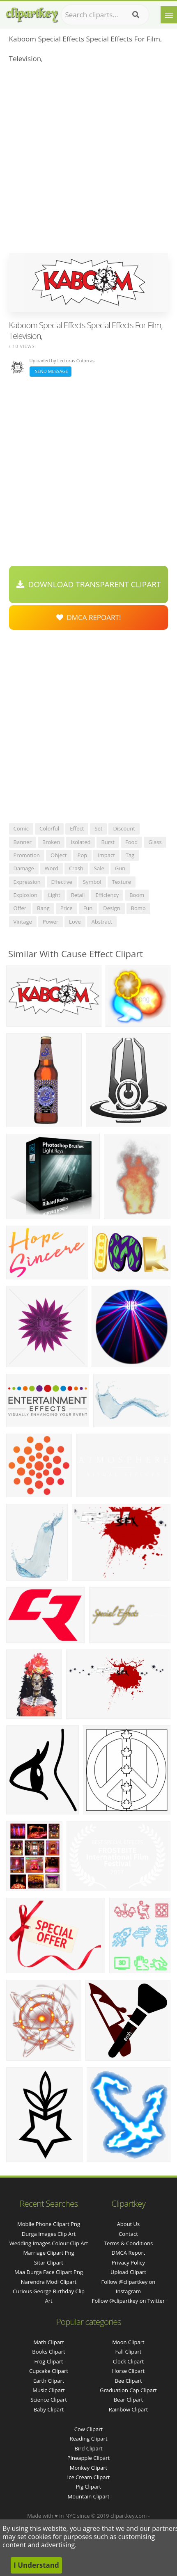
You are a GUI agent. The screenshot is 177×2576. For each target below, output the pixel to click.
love (74, 921)
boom (136, 895)
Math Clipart (48, 2342)
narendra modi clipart (48, 2281)
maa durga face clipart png (48, 2272)
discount (124, 828)
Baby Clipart (49, 2409)
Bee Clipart (128, 2380)
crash (76, 868)
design (111, 908)
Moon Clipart (128, 2342)
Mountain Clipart (89, 2496)
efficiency (107, 895)
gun (120, 868)
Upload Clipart (128, 2272)
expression (27, 881)
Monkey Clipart (88, 2467)
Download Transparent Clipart (88, 584)
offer (20, 908)
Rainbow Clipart (128, 2409)
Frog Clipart (48, 2361)
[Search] (135, 14)
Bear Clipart (128, 2399)
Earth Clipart (48, 2380)
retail (78, 895)
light (54, 895)
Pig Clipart (88, 2486)
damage (24, 868)
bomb (138, 908)
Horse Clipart (128, 2371)
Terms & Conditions (128, 2243)
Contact (128, 2233)
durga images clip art (49, 2233)
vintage (23, 921)
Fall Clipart (128, 2351)
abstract (102, 921)
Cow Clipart (88, 2429)
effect (77, 828)
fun (88, 908)
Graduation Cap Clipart (128, 2390)
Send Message (50, 371)
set (98, 828)
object (59, 855)
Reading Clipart (88, 2438)
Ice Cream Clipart (88, 2477)
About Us (128, 2224)
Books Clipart (48, 2351)
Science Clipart (48, 2399)
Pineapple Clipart (88, 2458)
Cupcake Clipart (48, 2371)
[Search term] (105, 14)
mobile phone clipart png (48, 2224)
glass (154, 842)
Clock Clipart (128, 2361)
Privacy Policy (128, 2262)
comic (21, 828)
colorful (49, 828)
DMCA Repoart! (88, 617)
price (66, 908)
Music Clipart (48, 2390)
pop (82, 855)
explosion (25, 895)
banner (23, 842)
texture (121, 881)
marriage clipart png (48, 2252)
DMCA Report (128, 2252)
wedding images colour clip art (48, 2243)
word (51, 868)
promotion (27, 855)
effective (61, 881)
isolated (80, 842)
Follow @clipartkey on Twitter (128, 2300)
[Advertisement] (88, 160)
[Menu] (169, 14)
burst (108, 842)
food (131, 842)
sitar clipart (48, 2262)
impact (106, 855)
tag (130, 855)
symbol (92, 881)
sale (99, 868)
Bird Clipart (88, 2448)
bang (43, 908)
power (50, 921)
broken (51, 842)
